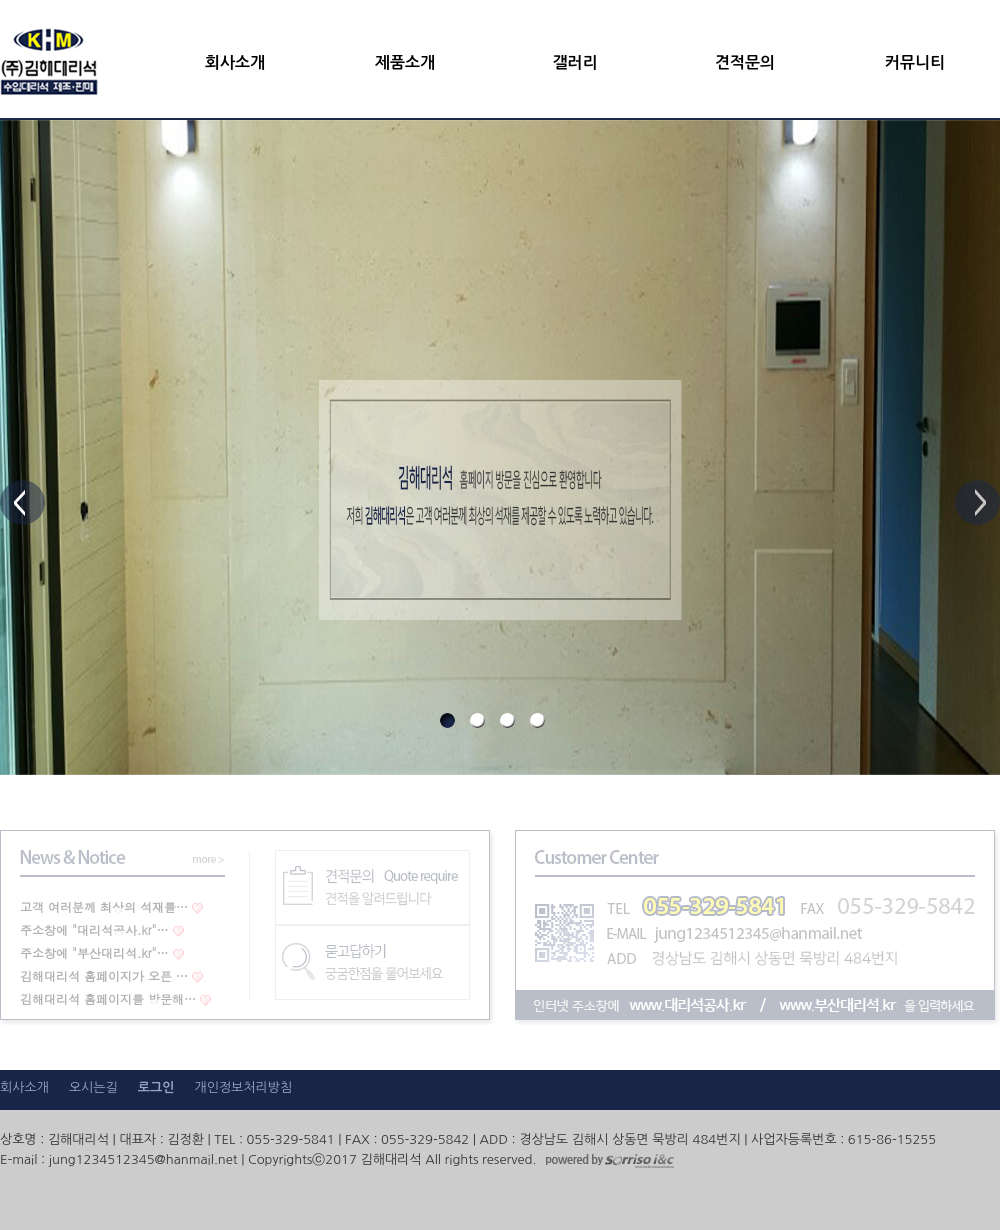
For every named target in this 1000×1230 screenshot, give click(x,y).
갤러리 (574, 62)
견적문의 (745, 62)
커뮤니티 (915, 62)
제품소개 (405, 62)
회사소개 (235, 62)
